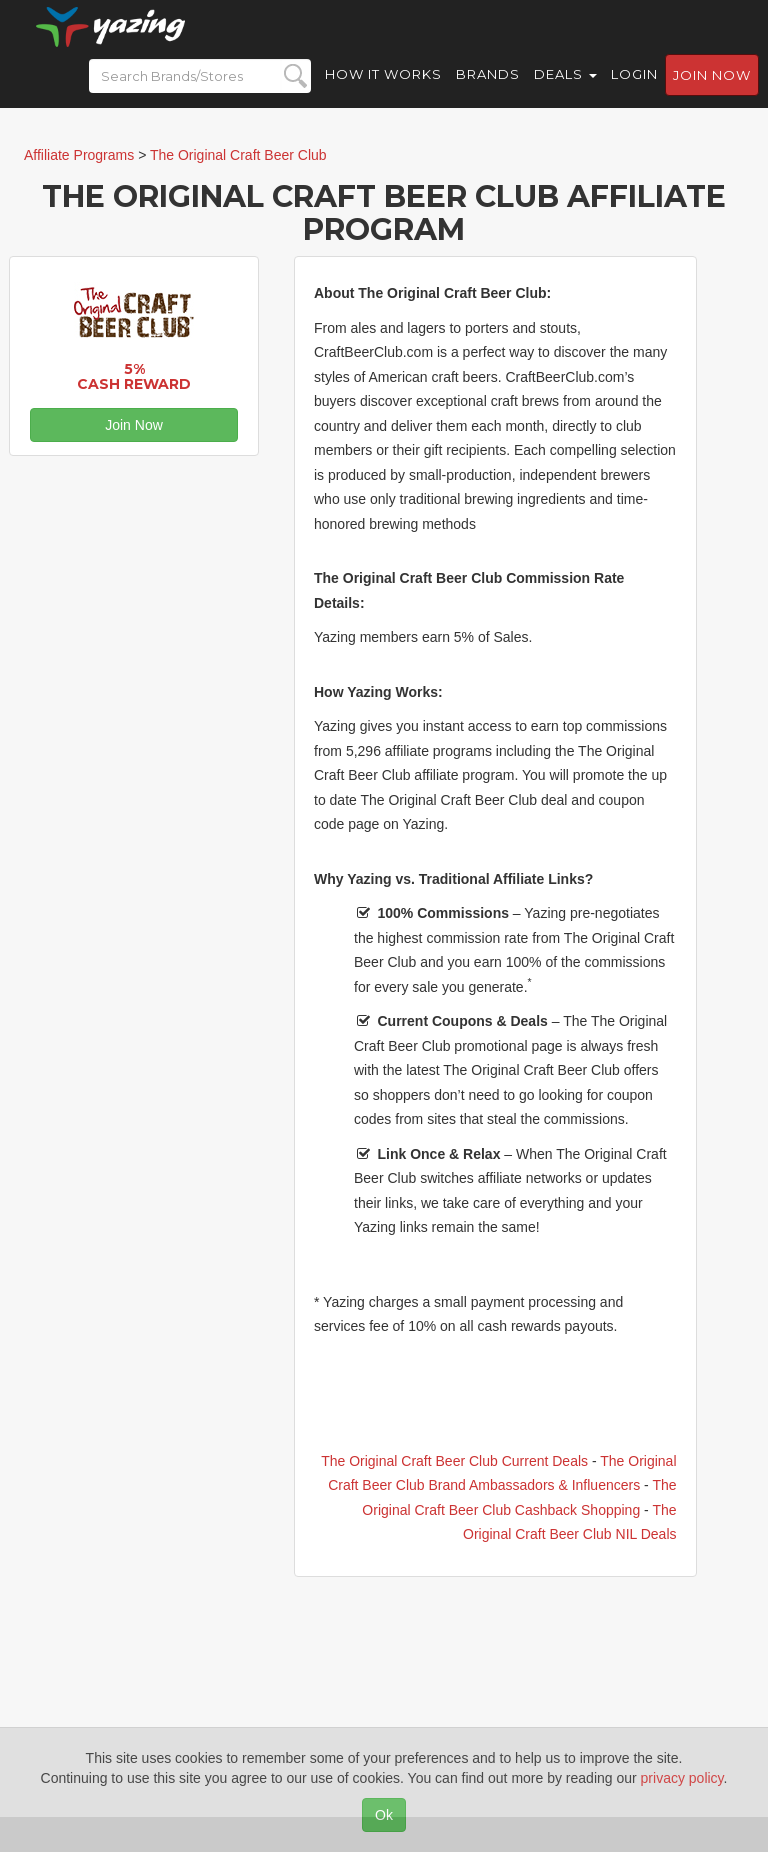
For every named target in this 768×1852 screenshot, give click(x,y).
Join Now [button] (134, 425)
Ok (384, 1815)
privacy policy (682, 1778)
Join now (712, 91)
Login (634, 90)
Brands (488, 90)
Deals (565, 90)
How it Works (383, 90)
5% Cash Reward (134, 376)
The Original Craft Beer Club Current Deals (454, 1461)
